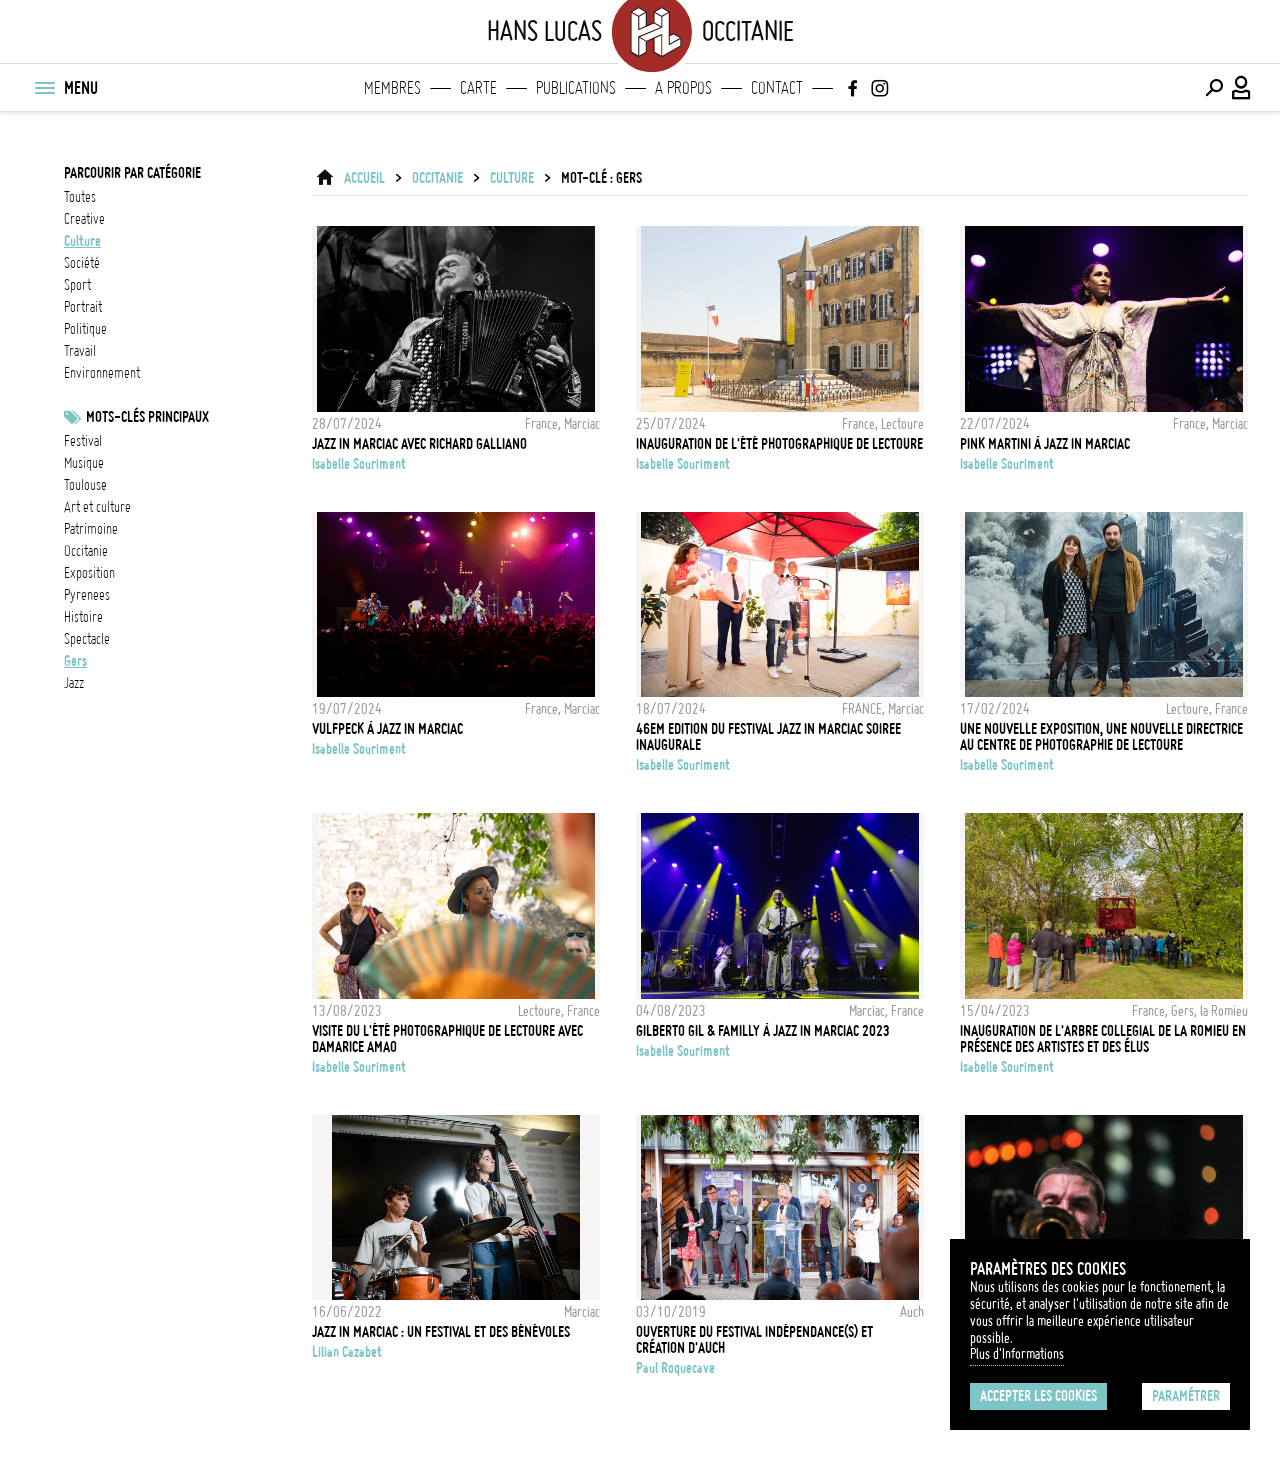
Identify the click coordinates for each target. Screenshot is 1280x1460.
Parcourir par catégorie (132, 173)
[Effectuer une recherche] (1214, 88)
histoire (83, 617)
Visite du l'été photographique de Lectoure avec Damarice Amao (447, 1039)
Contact (777, 88)
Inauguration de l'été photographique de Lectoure (779, 444)
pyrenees (87, 595)
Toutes (80, 197)
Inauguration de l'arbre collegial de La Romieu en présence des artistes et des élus (1103, 1039)
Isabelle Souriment (359, 464)
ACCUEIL (364, 178)
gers (75, 661)
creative (84, 219)
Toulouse (85, 485)
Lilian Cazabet (347, 1352)
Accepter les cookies (1038, 1396)
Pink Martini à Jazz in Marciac (1045, 444)
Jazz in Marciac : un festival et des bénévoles (441, 1332)
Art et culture (97, 507)
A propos (683, 88)
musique (84, 463)
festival (83, 441)
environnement (102, 373)
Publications (576, 88)
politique (85, 329)
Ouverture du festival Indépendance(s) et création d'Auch (754, 1340)
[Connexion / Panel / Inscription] (1242, 88)
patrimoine (91, 529)
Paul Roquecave (675, 1368)
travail (80, 351)
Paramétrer (1186, 1396)
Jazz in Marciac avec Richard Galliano (419, 444)
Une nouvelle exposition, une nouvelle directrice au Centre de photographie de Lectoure (1101, 737)
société (82, 263)
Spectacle (87, 639)
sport (77, 285)
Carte (478, 88)
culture (82, 241)
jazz (74, 683)
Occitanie (86, 551)
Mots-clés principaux (147, 417)
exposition (89, 573)
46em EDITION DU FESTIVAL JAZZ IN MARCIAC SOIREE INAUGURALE (768, 737)
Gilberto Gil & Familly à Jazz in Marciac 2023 (763, 1031)
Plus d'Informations (1017, 1354)
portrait (83, 307)
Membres (392, 88)
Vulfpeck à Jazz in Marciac (387, 729)
